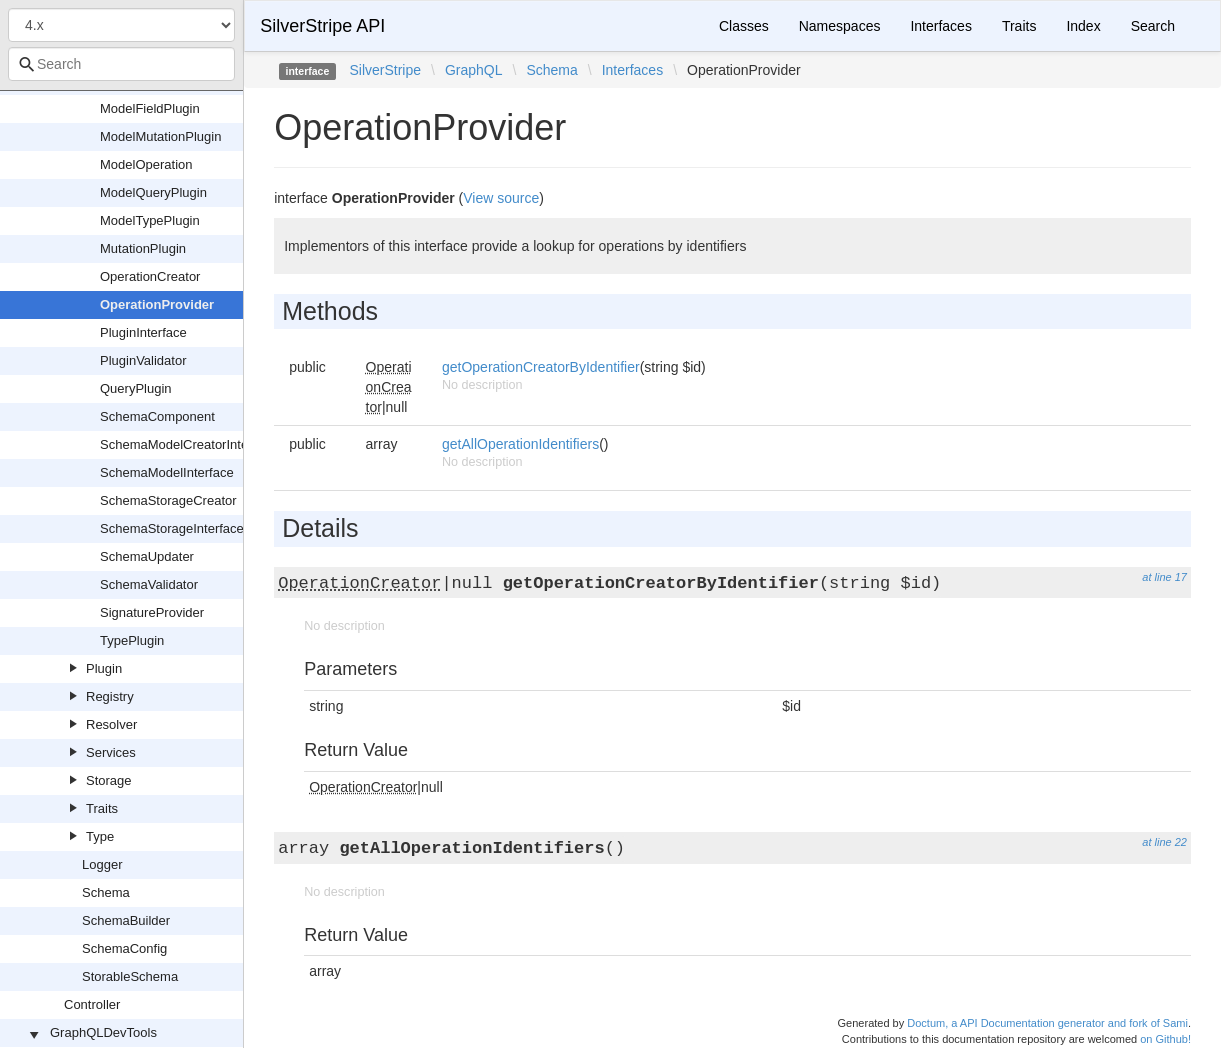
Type (100, 836)
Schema (106, 892)
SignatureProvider (152, 612)
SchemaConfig (124, 948)
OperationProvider (157, 304)
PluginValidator (143, 360)
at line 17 (1164, 577)
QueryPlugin (136, 388)
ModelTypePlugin (150, 220)
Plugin (104, 668)
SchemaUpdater (147, 556)
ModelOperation (146, 164)
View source (501, 198)
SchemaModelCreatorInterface (188, 444)
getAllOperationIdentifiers (520, 444)
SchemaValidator (149, 584)
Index (1083, 26)
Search (1153, 26)
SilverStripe (385, 70)
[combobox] (121, 64)
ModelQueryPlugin (153, 192)
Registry (110, 696)
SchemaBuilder (126, 920)
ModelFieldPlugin (150, 108)
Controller (92, 1004)
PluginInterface (143, 332)
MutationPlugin (143, 248)
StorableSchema (130, 976)
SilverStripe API (322, 26)
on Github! (1165, 1039)
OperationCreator (150, 276)
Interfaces (940, 26)
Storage (109, 780)
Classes (744, 26)
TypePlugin (132, 640)
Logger (102, 864)
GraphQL (474, 70)
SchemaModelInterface (167, 472)
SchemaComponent (157, 416)
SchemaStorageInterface (172, 528)
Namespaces (840, 26)
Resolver (111, 724)
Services (111, 752)
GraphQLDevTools (103, 1032)
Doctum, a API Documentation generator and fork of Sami (1047, 1023)
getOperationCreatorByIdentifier (541, 367)
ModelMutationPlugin (160, 136)
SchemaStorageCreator (168, 500)
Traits (102, 808)
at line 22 (1164, 842)
